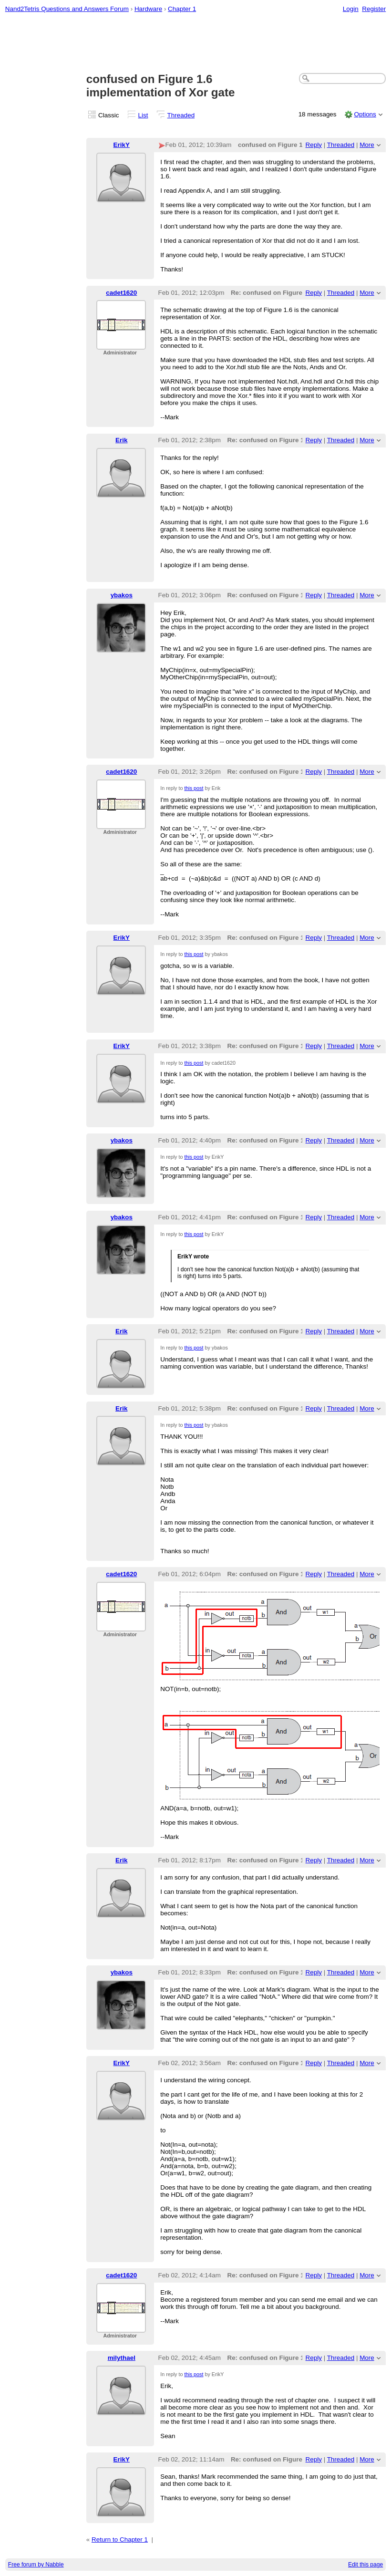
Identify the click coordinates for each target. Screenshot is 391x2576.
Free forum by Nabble (36, 2564)
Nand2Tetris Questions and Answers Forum (67, 8)
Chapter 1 (182, 8)
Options (365, 114)
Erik (121, 440)
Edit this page (365, 2564)
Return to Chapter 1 (120, 2539)
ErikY (121, 144)
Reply (314, 144)
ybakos (122, 595)
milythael (121, 2357)
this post (193, 788)
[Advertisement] (195, 43)
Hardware (148, 8)
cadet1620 (121, 292)
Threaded (181, 115)
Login (351, 8)
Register (374, 8)
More (367, 144)
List (143, 115)
